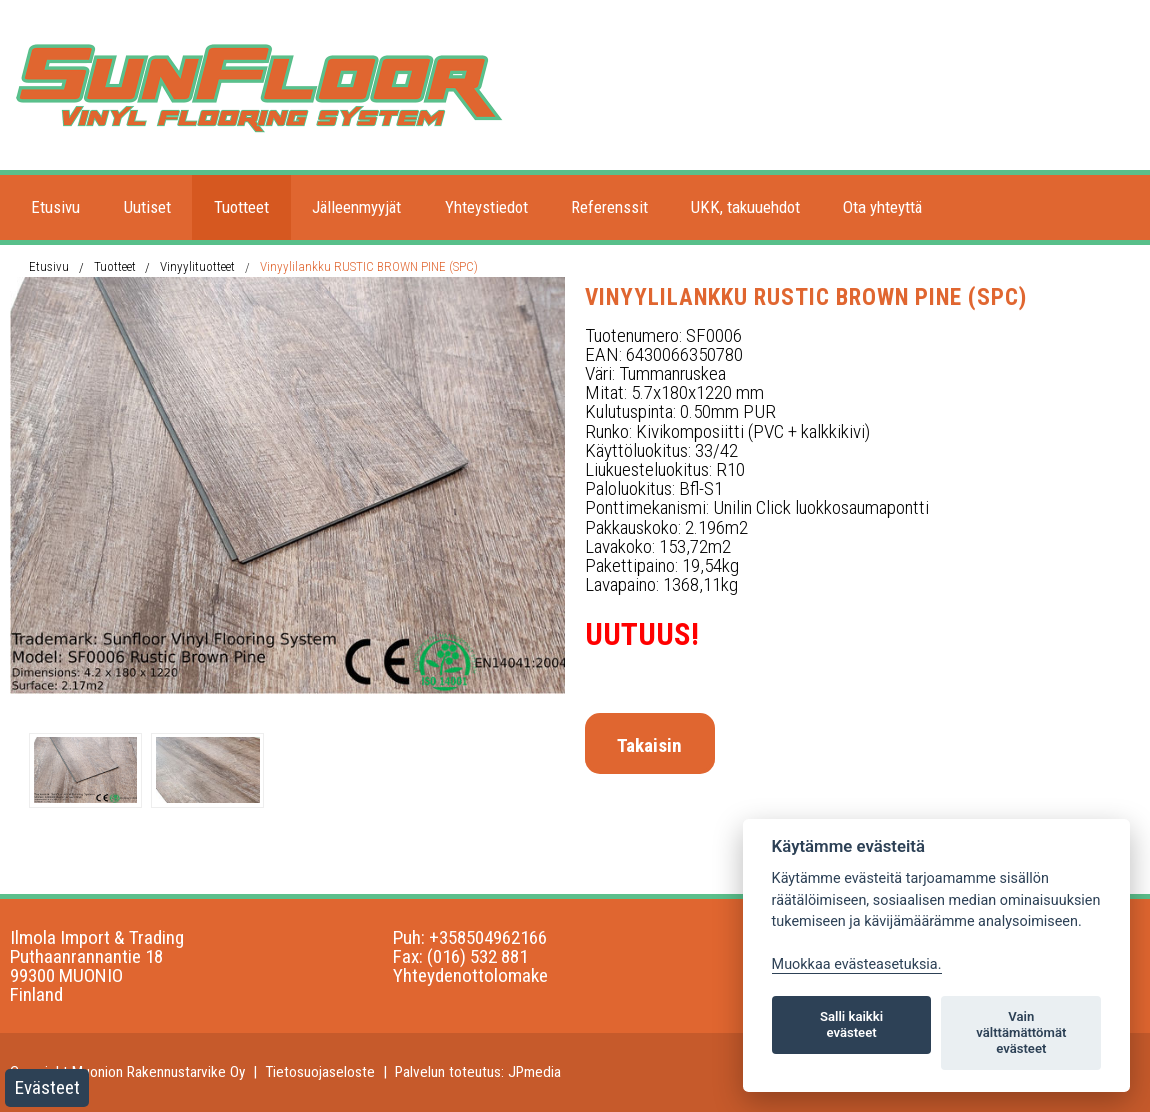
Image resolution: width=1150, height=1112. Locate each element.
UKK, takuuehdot (745, 207)
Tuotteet (241, 207)
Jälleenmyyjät (356, 207)
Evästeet (47, 1087)
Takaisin (649, 745)
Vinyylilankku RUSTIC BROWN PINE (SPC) (369, 266)
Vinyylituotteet (197, 266)
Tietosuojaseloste (320, 1072)
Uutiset (147, 207)
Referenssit (609, 207)
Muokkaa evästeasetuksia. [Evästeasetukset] (857, 964)
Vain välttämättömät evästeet (1021, 1032)
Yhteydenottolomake (470, 975)
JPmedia (534, 1072)
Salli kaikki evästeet (851, 1024)
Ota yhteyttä (882, 207)
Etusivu (55, 207)
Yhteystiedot (486, 207)
